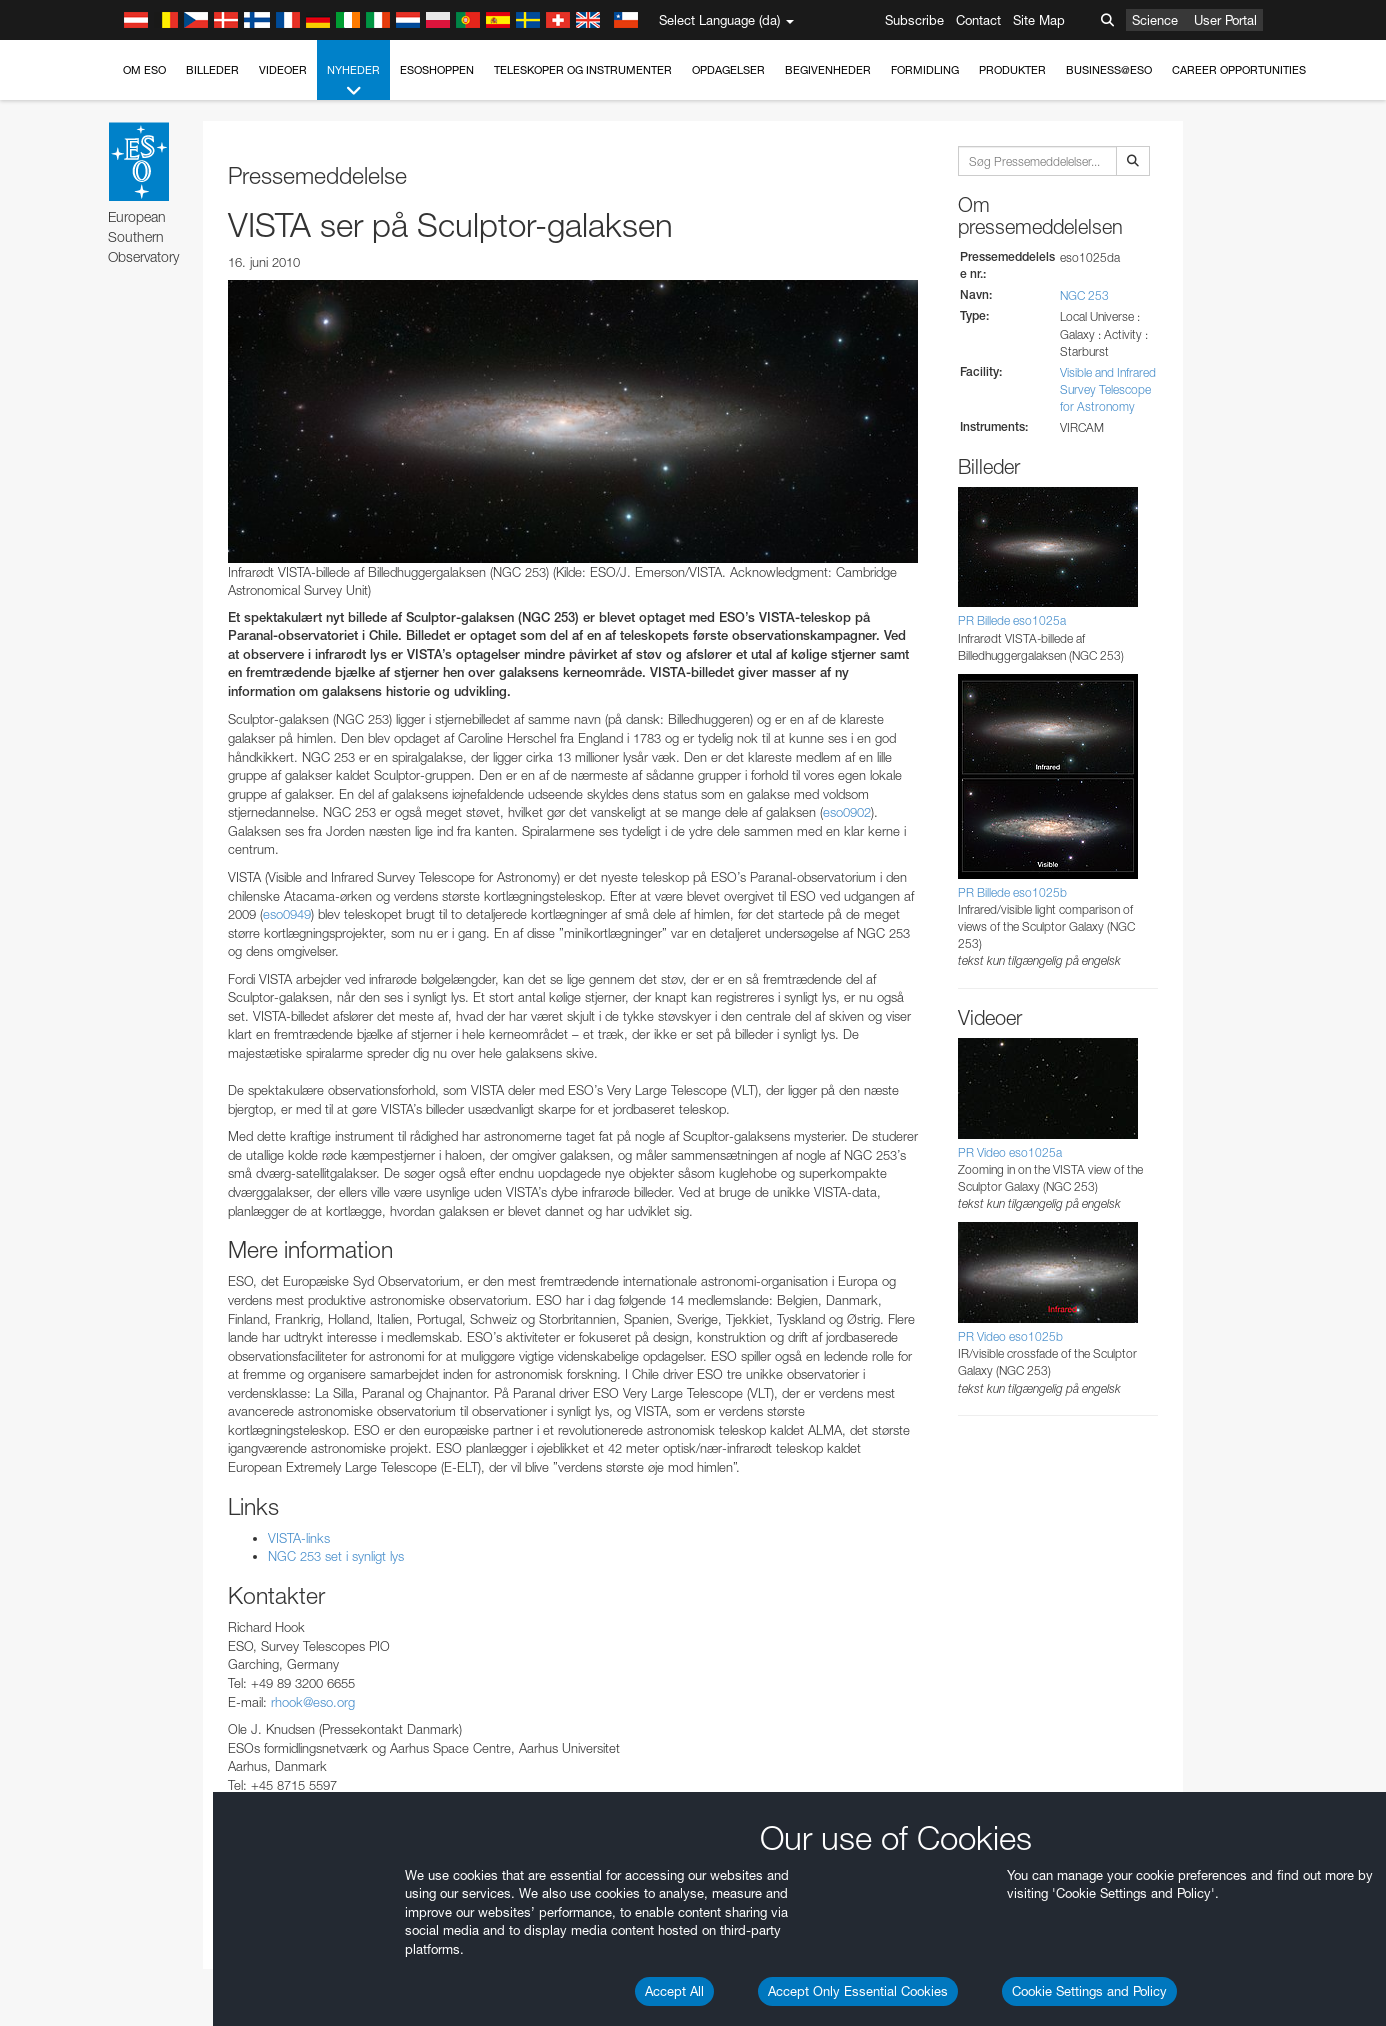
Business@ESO (1109, 70)
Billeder (212, 70)
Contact (978, 20)
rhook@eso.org (313, 1702)
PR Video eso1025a (1010, 1152)
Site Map (1039, 20)
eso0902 (847, 812)
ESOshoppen (437, 70)
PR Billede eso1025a (1012, 620)
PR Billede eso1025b (1012, 892)
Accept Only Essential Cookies (858, 1991)
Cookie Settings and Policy (1089, 1991)
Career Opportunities (1239, 70)
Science (1155, 20)
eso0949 (287, 914)
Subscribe (914, 20)
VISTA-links (299, 1538)
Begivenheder (828, 70)
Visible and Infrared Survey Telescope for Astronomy (1108, 389)
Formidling (925, 70)
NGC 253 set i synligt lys (336, 1556)
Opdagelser (728, 70)
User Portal (1225, 20)
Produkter (1012, 70)
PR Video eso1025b (1010, 1336)
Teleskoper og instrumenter (583, 70)
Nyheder (353, 81)
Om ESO (144, 70)
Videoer (283, 70)
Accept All (674, 1991)
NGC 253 (1084, 295)
